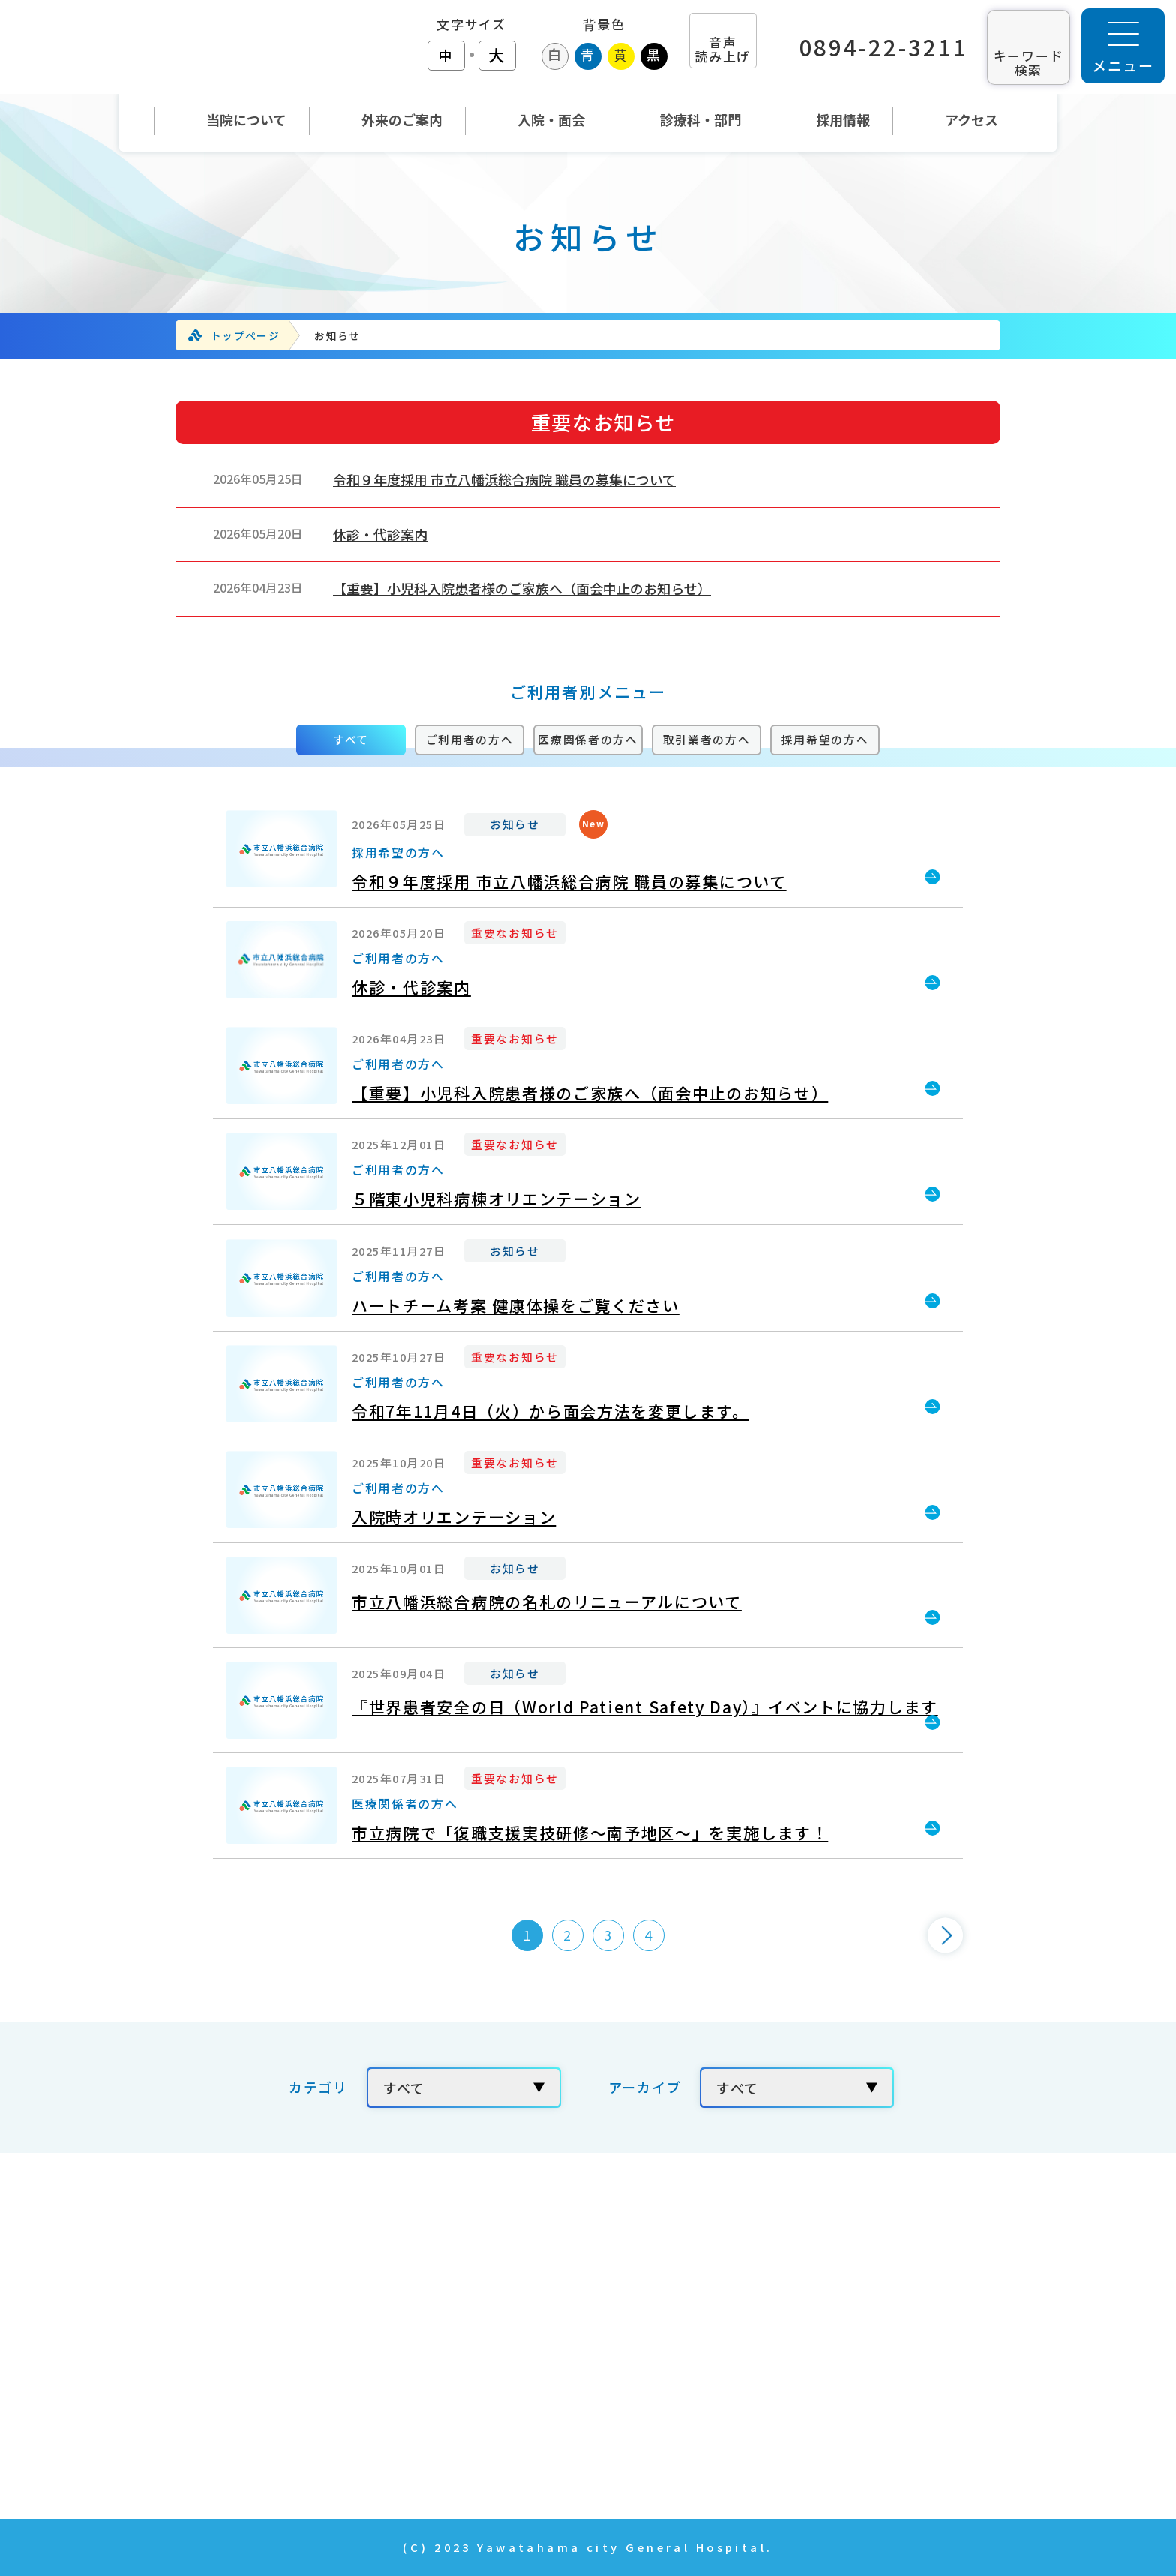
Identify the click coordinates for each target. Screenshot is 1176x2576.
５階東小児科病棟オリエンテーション (496, 1198)
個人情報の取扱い (840, 2409)
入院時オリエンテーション (454, 1517)
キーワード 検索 (1029, 62)
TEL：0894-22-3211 (211, 2323)
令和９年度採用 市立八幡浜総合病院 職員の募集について (504, 479)
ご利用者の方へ (470, 739)
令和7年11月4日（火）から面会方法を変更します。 (550, 1411)
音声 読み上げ (722, 48)
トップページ (245, 335)
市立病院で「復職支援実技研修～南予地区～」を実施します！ (590, 1832)
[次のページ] (945, 1935)
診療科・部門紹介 (525, 2409)
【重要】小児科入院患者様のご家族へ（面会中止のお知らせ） (522, 588)
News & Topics (521, 2452)
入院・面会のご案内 (532, 2367)
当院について (510, 2282)
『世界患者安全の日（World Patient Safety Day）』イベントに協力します (645, 1706)
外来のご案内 (510, 2324)
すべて (351, 739)
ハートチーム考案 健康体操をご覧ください (516, 1304)
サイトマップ (825, 2452)
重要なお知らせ (515, 932)
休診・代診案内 (380, 534)
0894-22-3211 (884, 47)
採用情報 (810, 2282)
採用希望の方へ (825, 739)
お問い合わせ (825, 2324)
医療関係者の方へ (588, 739)
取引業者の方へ (707, 739)
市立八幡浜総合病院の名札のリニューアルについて (547, 1601)
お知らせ (515, 824)
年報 (795, 2367)
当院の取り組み (832, 2240)
